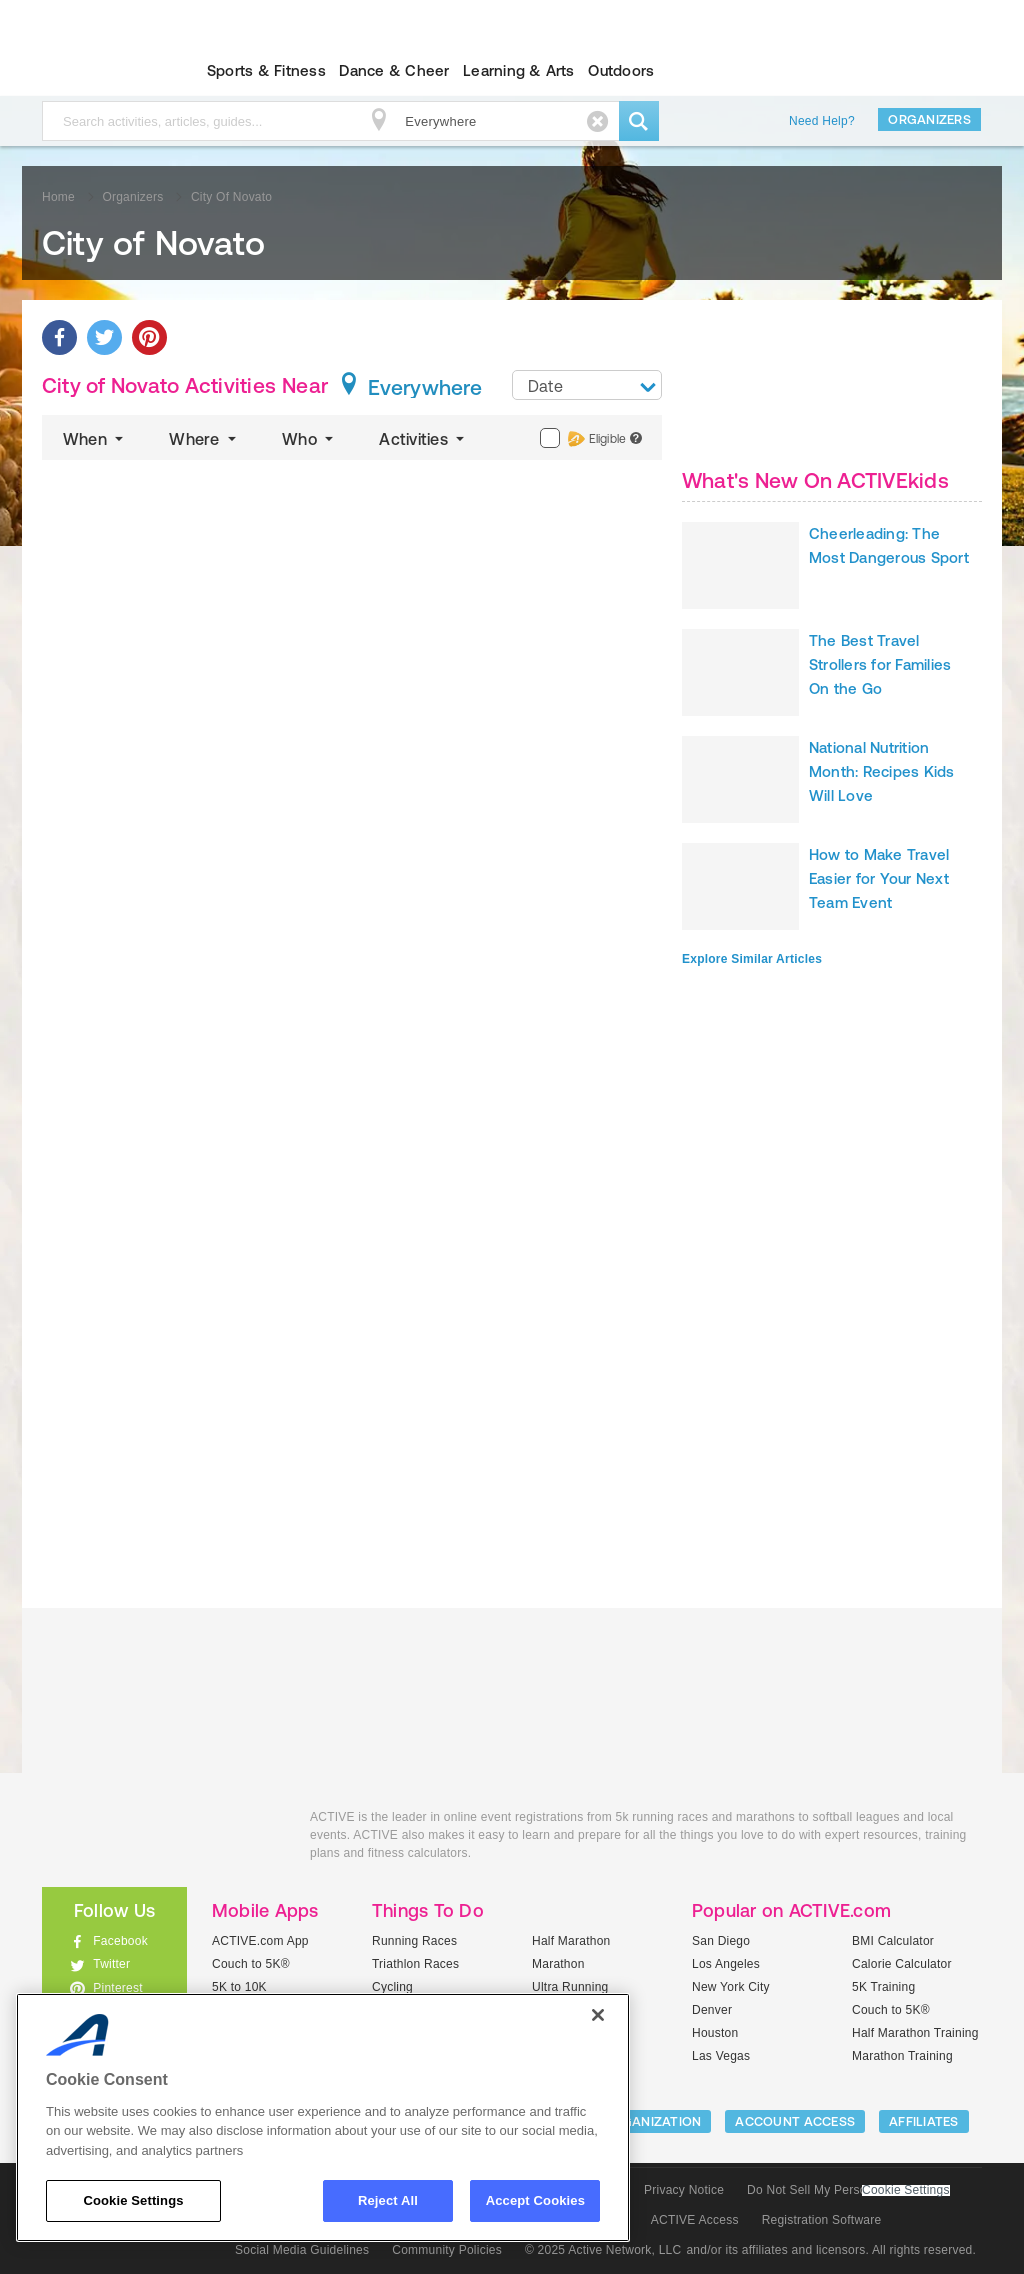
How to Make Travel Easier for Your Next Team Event (879, 878)
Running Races (414, 1941)
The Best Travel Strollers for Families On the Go (880, 664)
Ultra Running (570, 1987)
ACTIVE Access (695, 2220)
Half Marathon (571, 1941)
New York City (731, 1987)
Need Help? (822, 121)
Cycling (392, 1987)
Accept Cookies (535, 2200)
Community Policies (447, 2250)
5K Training (883, 1987)
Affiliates (924, 2121)
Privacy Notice (684, 2190)
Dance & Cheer (394, 70)
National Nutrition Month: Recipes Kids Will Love (882, 771)
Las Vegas (721, 2056)
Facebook (120, 1941)
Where (204, 439)
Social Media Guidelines (302, 2250)
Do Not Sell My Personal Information (848, 2190)
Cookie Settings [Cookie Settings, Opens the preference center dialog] (133, 2200)
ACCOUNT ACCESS (795, 2121)
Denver (712, 2010)
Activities (423, 439)
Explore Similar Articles (752, 959)
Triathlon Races (415, 1964)
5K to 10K (239, 1987)
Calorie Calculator (902, 1964)
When (95, 439)
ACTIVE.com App (260, 1941)
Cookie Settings (906, 2190)
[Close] (598, 2015)
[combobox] (587, 385)
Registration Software (822, 2220)
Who (309, 439)
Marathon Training (902, 2056)
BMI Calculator (893, 1941)
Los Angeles (726, 1964)
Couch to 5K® (251, 1964)
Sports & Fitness (266, 70)
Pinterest (118, 1988)
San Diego (721, 1941)
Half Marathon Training (915, 2033)
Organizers (929, 119)
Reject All (388, 2200)
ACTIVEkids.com (97, 71)
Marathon (558, 1964)
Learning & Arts (519, 70)
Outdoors (621, 70)
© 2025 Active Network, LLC (603, 2250)
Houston (715, 2033)
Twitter (111, 1964)
